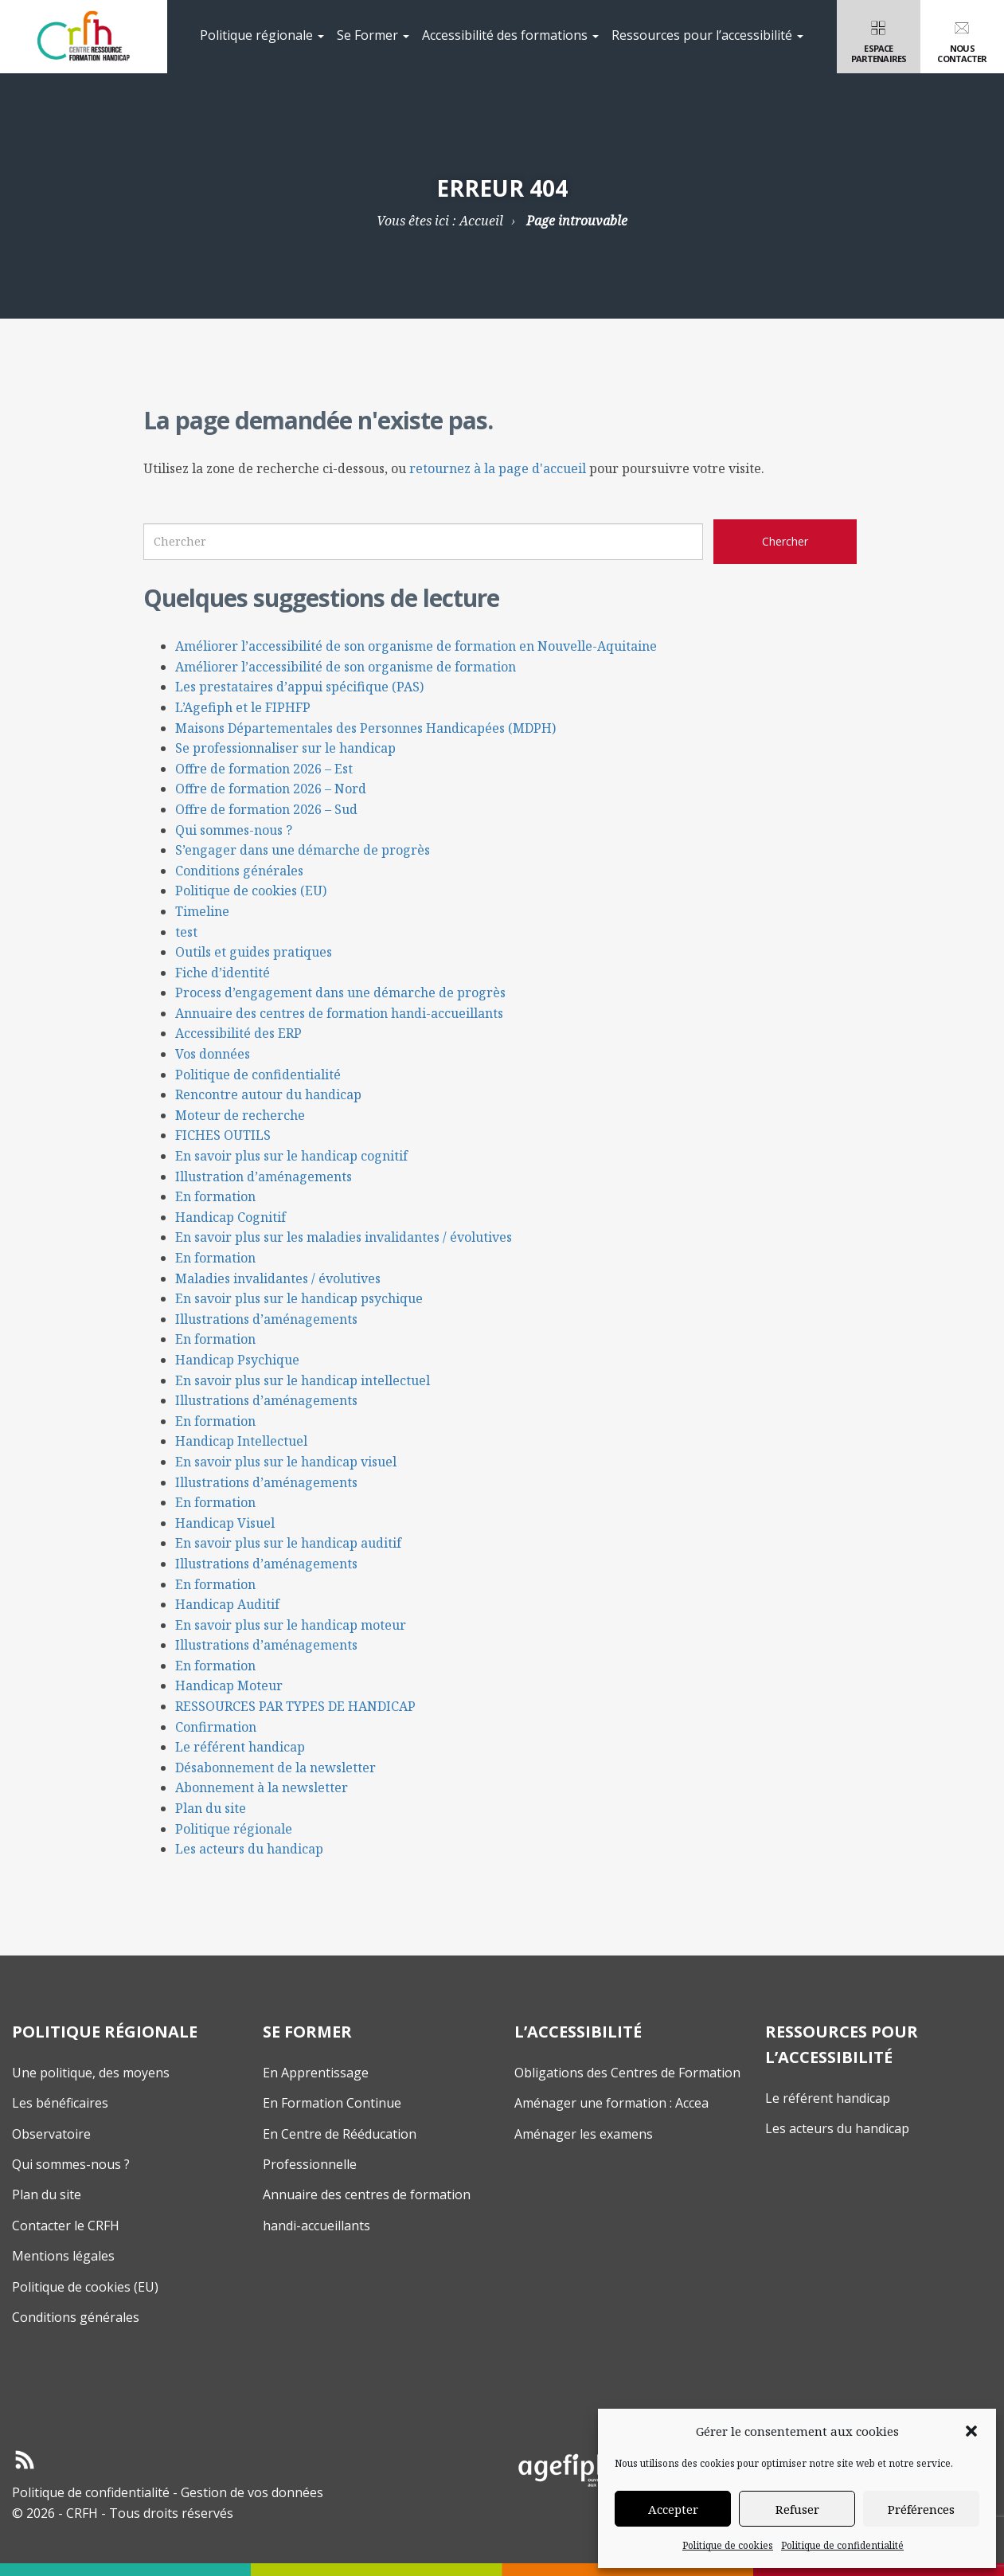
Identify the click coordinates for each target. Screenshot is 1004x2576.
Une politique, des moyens (91, 2072)
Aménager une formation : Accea (611, 2103)
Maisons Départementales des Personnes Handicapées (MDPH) (365, 728)
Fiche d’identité (222, 972)
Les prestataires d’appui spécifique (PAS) (299, 686)
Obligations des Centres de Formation (627, 2072)
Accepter (673, 2509)
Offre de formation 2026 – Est (264, 768)
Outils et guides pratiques (253, 952)
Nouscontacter (962, 40)
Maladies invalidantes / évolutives (278, 1278)
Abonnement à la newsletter (261, 1787)
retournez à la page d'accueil (497, 468)
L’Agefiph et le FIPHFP (243, 707)
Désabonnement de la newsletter (275, 1767)
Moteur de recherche (240, 1115)
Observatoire (51, 2134)
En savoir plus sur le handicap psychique (299, 1298)
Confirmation (215, 1727)
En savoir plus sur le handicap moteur (290, 1625)
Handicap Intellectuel (241, 1441)
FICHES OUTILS (223, 1135)
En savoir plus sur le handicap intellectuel (302, 1380)
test (186, 932)
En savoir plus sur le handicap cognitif (291, 1156)
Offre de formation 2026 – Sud (266, 809)
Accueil (481, 220)
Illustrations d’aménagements (266, 1319)
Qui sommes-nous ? (233, 830)
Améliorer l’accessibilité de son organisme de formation (345, 666)
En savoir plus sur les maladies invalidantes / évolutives (343, 1237)
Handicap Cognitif (230, 1217)
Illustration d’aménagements (263, 1176)
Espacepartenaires (878, 40)
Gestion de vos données (252, 2492)
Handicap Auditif (227, 1604)
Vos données (212, 1054)
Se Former (373, 35)
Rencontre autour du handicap (268, 1094)
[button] (971, 2431)
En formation (215, 1196)
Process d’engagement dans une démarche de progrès (340, 992)
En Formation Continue (332, 2103)
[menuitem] (261, 36)
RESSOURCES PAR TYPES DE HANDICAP (295, 1706)
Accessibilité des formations (510, 35)
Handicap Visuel (225, 1523)
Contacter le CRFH (65, 2225)
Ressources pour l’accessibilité (707, 35)
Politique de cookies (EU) (250, 890)
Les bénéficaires (60, 2103)
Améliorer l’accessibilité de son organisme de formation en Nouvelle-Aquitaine (416, 646)
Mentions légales (63, 2256)
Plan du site (210, 1808)
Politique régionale (262, 35)
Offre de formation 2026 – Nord (270, 788)
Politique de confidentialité (842, 2545)
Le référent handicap (240, 1747)
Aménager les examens (583, 2134)
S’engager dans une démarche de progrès (302, 850)
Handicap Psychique (237, 1359)
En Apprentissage (316, 2072)
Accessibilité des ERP (238, 1033)
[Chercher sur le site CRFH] (785, 541)
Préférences (921, 2509)
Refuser (797, 2509)
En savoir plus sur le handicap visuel (286, 1461)
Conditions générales (239, 870)
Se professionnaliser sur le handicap (285, 748)
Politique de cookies (727, 2545)
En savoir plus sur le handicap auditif (288, 1543)
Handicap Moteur (229, 1685)
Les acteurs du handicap (249, 1849)
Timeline (202, 911)
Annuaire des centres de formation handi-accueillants (339, 1013)
